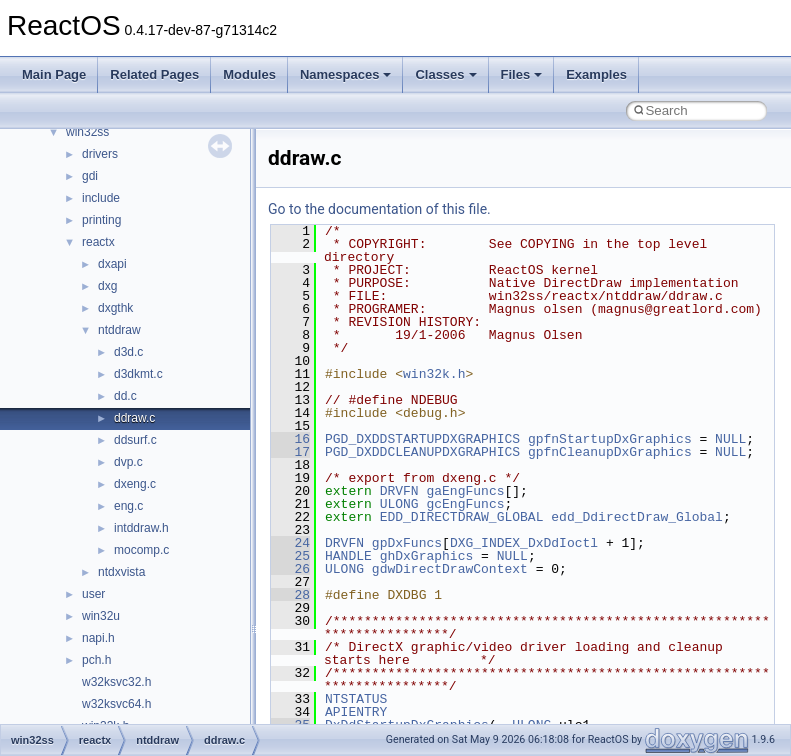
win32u (101, 616)
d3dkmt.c (138, 374)
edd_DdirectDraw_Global (637, 517)
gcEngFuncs (465, 504)
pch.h (96, 660)
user (93, 594)
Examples (596, 74)
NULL (730, 439)
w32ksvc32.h (116, 682)
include (101, 198)
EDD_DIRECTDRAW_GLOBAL (462, 517)
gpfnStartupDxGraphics (610, 439)
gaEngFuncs (465, 491)
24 (290, 543)
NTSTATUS (356, 699)
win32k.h (434, 374)
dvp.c (128, 462)
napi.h (98, 638)
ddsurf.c (135, 440)
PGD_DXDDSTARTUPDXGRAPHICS (422, 439)
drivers (100, 154)
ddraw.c (134, 418)
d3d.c (128, 352)
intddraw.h (141, 528)
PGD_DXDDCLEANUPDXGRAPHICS (422, 452)
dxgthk (115, 308)
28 (290, 595)
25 (290, 556)
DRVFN (399, 491)
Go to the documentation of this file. (379, 209)
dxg (107, 286)
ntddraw (119, 330)
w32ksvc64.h (116, 704)
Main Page (54, 74)
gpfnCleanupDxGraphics (610, 452)
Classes (445, 74)
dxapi (112, 264)
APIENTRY (356, 712)
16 (290, 439)
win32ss (87, 132)
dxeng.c (135, 484)
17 (290, 452)
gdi (90, 176)
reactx (98, 242)
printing (101, 220)
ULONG (399, 504)
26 (290, 569)
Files (522, 74)
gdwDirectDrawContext (450, 569)
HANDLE (348, 556)
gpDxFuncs (407, 543)
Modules (249, 74)
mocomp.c (141, 550)
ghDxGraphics (427, 556)
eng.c (128, 506)
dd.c (125, 396)
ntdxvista (121, 572)
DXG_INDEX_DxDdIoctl (524, 543)
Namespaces (346, 74)
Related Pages (154, 74)
